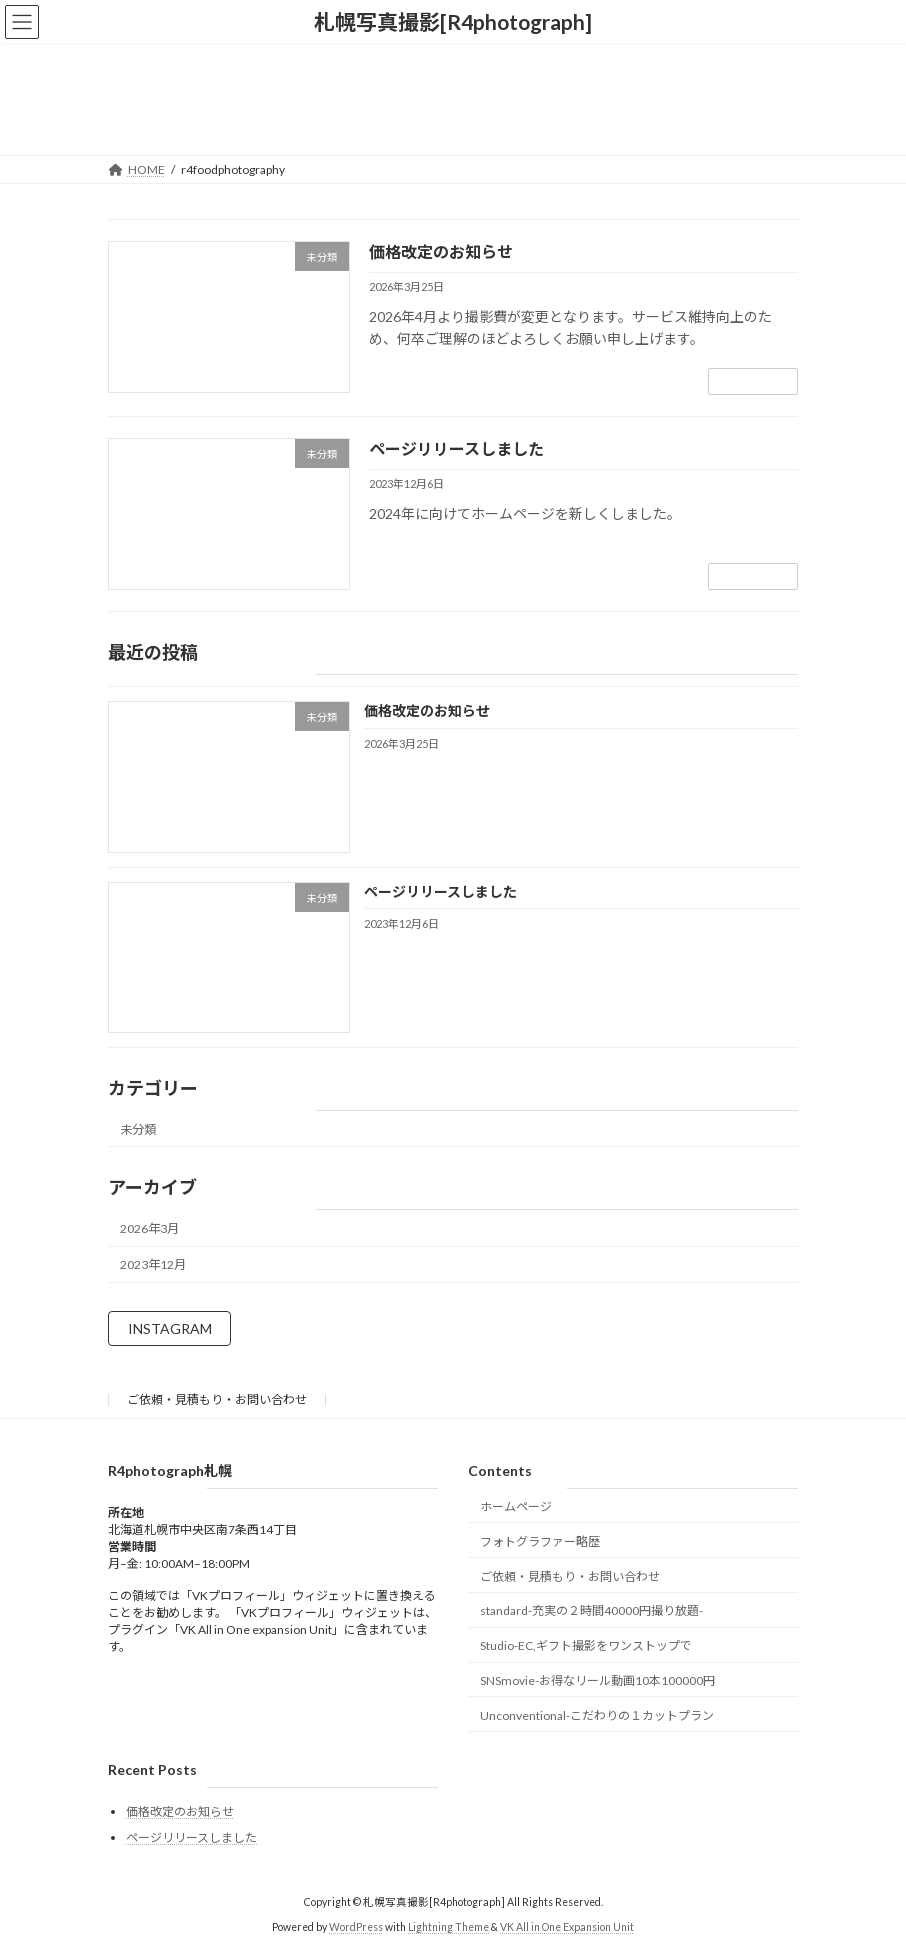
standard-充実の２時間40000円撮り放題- (591, 1610)
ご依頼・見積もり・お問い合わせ (217, 1399)
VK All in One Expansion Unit (567, 1927)
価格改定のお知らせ (441, 251)
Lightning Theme (448, 1927)
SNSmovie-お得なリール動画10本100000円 (597, 1680)
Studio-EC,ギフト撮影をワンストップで (586, 1645)
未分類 (138, 1128)
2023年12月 (153, 1264)
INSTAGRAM (170, 1328)
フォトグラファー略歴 (540, 1541)
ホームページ (516, 1506)
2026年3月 (149, 1228)
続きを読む (753, 381)
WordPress (356, 1927)
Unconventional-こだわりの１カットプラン (597, 1715)
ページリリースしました (456, 448)
